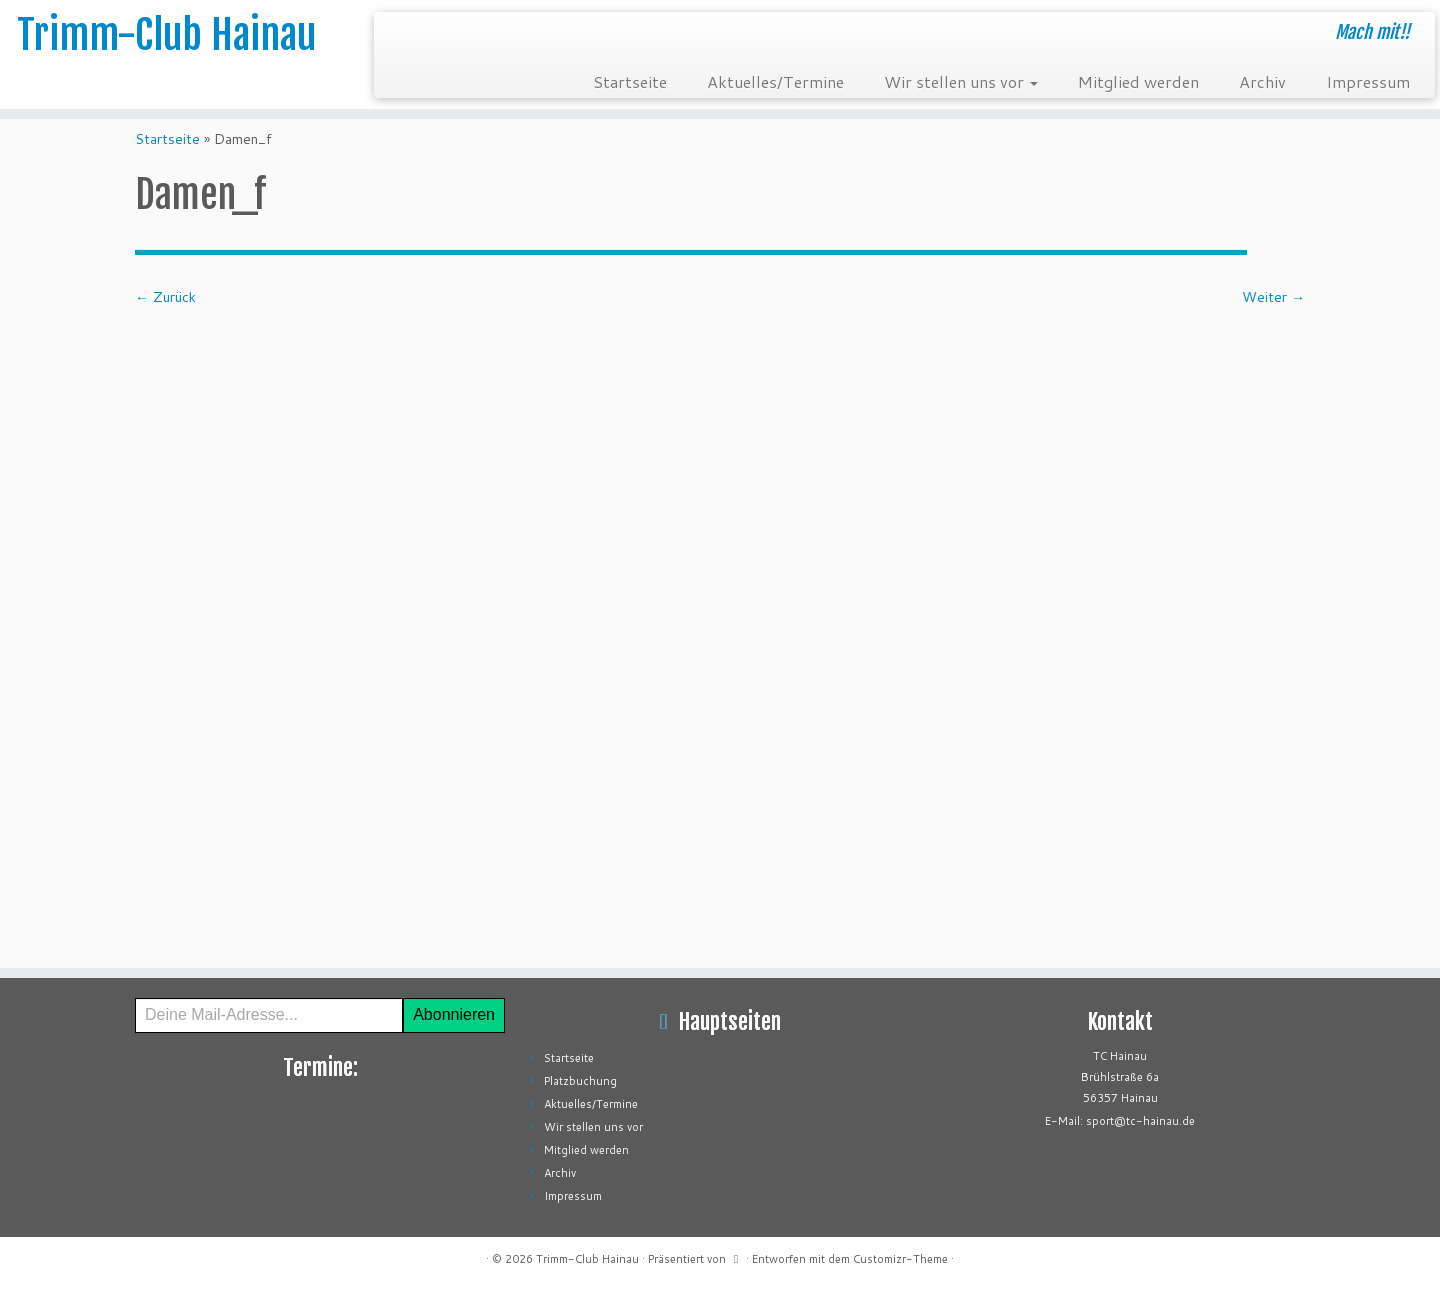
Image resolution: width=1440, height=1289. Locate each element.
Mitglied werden (1138, 81)
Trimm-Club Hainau (166, 35)
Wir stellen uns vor (961, 81)
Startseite (630, 81)
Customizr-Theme (900, 1259)
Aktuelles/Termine (775, 81)
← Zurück (165, 297)
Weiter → (1273, 297)
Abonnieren (454, 1014)
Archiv (1262, 81)
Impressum (1368, 81)
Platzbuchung (580, 1081)
